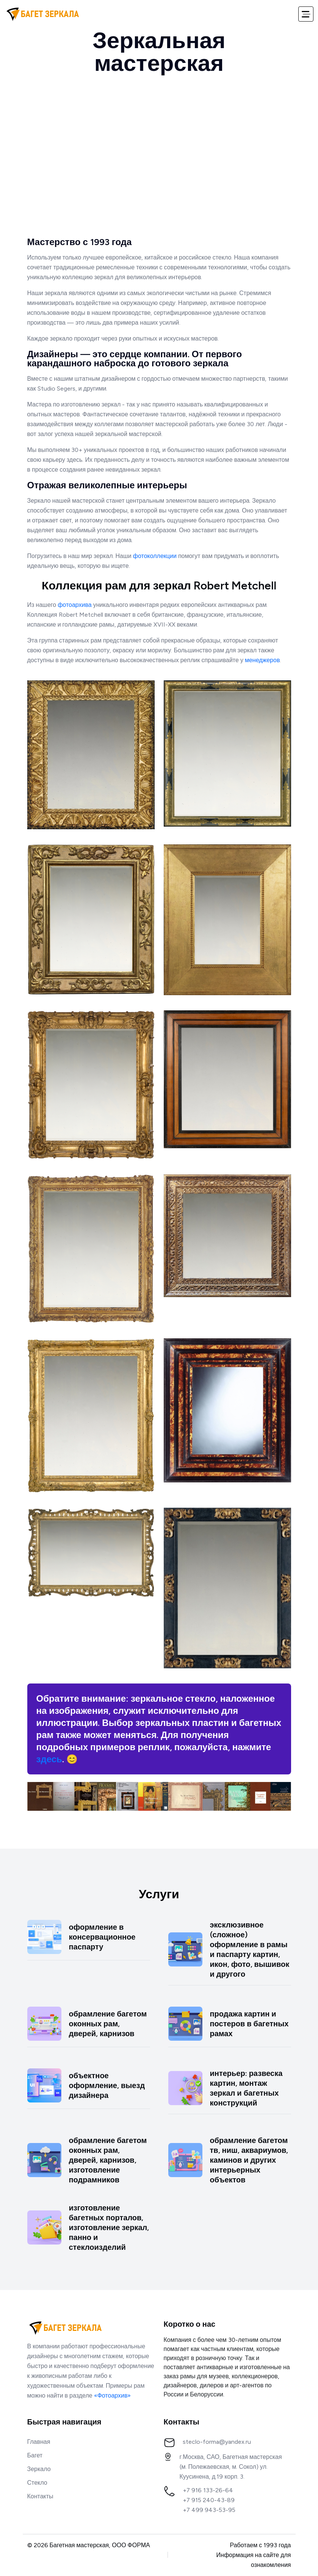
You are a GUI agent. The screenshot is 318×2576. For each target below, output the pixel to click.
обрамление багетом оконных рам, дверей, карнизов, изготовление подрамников (108, 2160)
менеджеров (262, 660)
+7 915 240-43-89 (209, 2500)
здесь (49, 1759)
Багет (35, 2455)
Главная (38, 2441)
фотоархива (75, 604)
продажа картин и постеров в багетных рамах (249, 2023)
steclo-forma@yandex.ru (217, 2441)
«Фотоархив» (112, 2395)
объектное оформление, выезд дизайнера (107, 2085)
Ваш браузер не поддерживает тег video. (159, 163)
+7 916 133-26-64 (208, 2490)
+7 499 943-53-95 (209, 2509)
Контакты (40, 2496)
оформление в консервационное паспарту (102, 1937)
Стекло (37, 2482)
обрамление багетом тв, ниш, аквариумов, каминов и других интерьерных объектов (249, 2160)
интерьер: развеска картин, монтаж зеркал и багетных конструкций (246, 2088)
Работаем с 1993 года (260, 2545)
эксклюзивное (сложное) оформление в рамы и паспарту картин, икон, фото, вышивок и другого (250, 1949)
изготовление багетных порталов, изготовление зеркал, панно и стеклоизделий (109, 2227)
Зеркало (39, 2469)
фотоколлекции (155, 556)
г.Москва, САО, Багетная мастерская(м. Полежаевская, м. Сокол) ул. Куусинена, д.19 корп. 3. (231, 2466)
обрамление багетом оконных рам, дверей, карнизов (108, 2023)
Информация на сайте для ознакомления (253, 2559)
